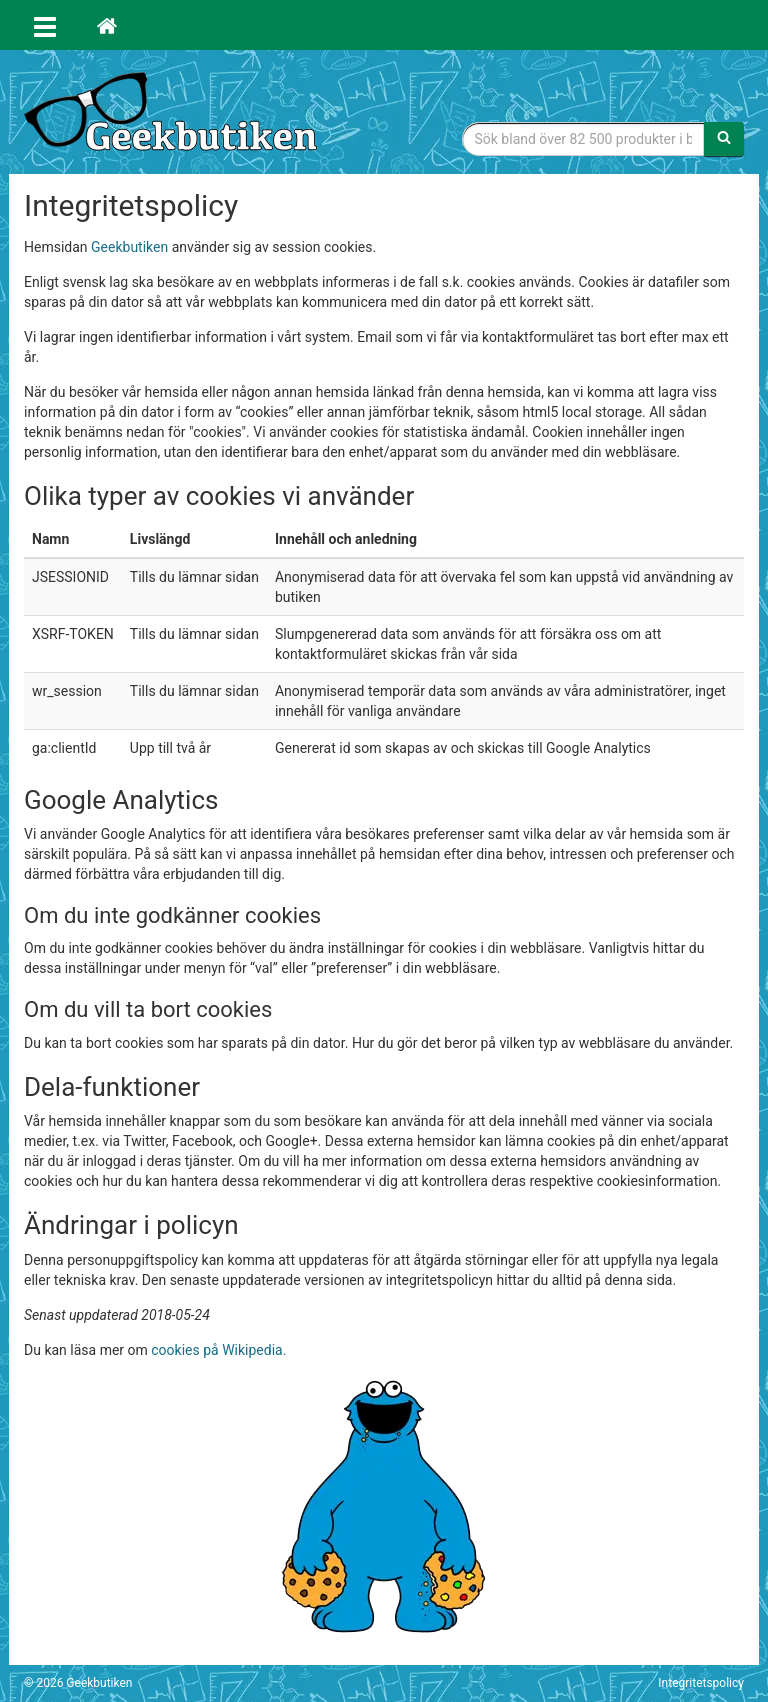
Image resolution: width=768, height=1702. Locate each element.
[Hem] (107, 25)
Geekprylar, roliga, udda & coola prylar (174, 115)
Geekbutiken (129, 247)
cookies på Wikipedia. (218, 1350)
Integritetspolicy (701, 1683)
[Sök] (724, 139)
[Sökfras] (584, 139)
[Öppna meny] (45, 25)
